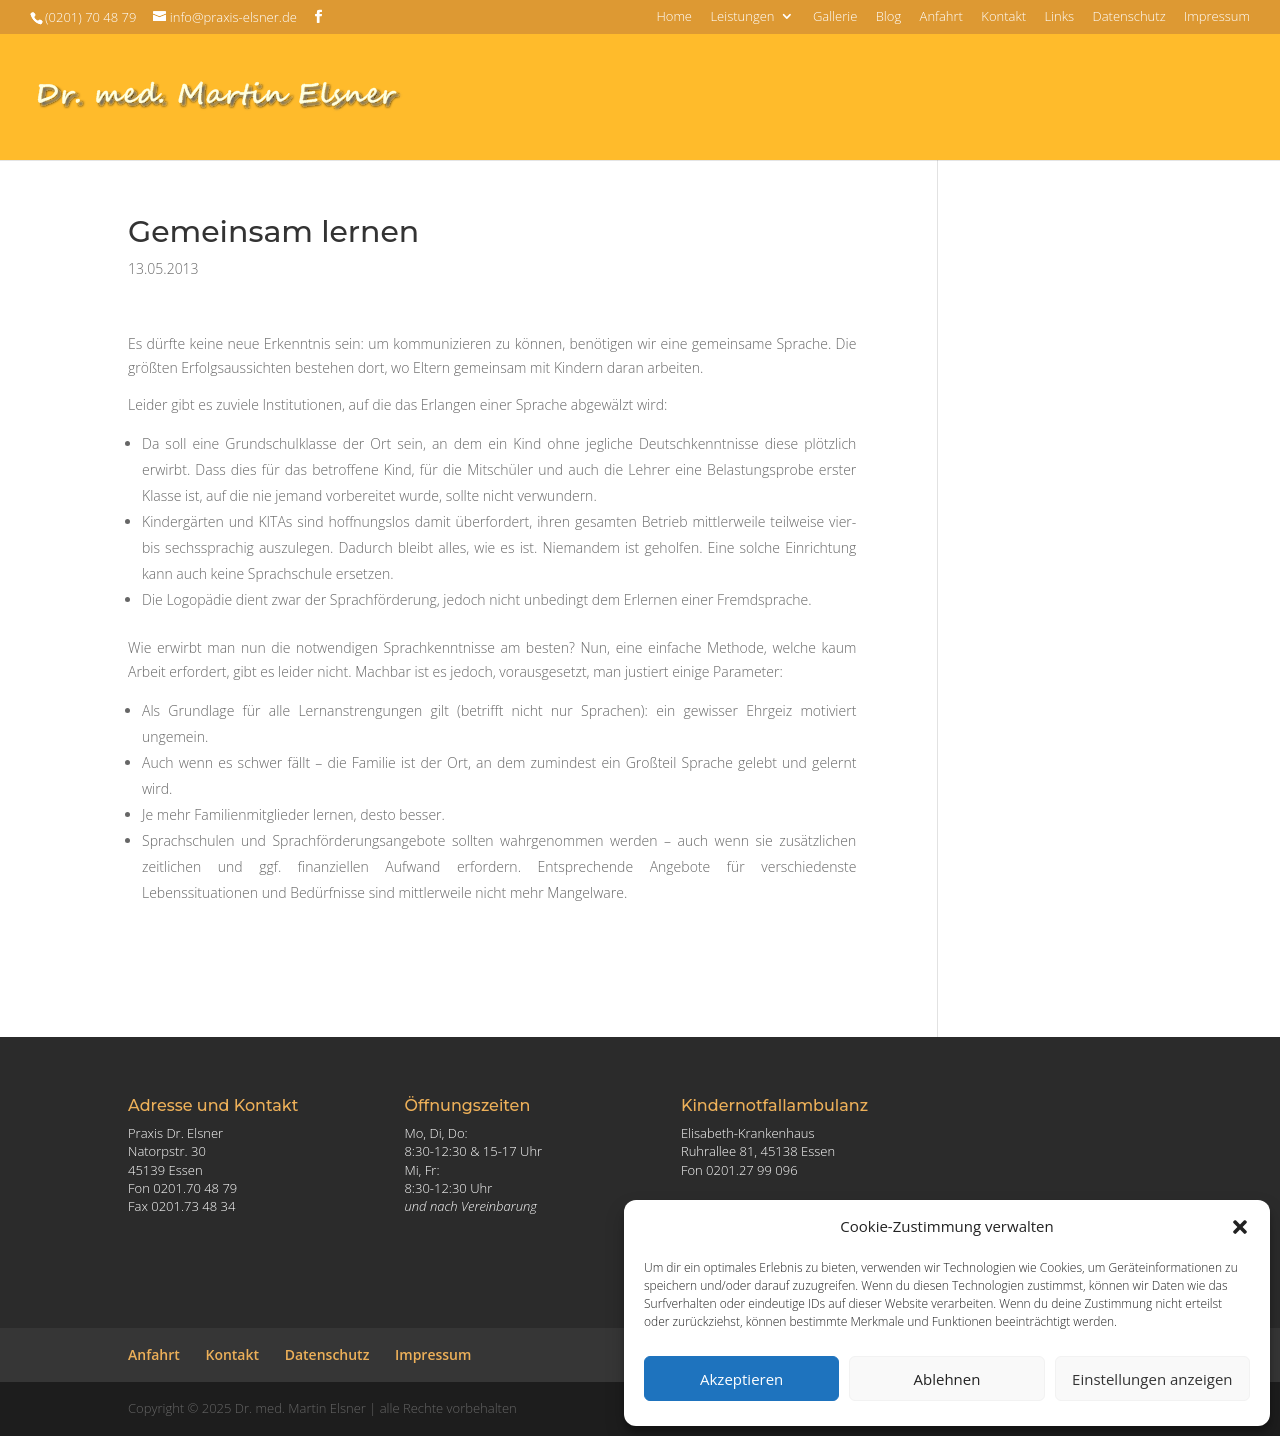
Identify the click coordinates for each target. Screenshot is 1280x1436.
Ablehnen (947, 1379)
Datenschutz (1128, 17)
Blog (888, 17)
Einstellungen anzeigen (1152, 1379)
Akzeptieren (741, 1379)
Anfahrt (941, 17)
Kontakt (1003, 17)
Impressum (1217, 17)
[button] (1240, 1227)
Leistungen (742, 17)
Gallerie (835, 17)
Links (1059, 17)
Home (674, 17)
